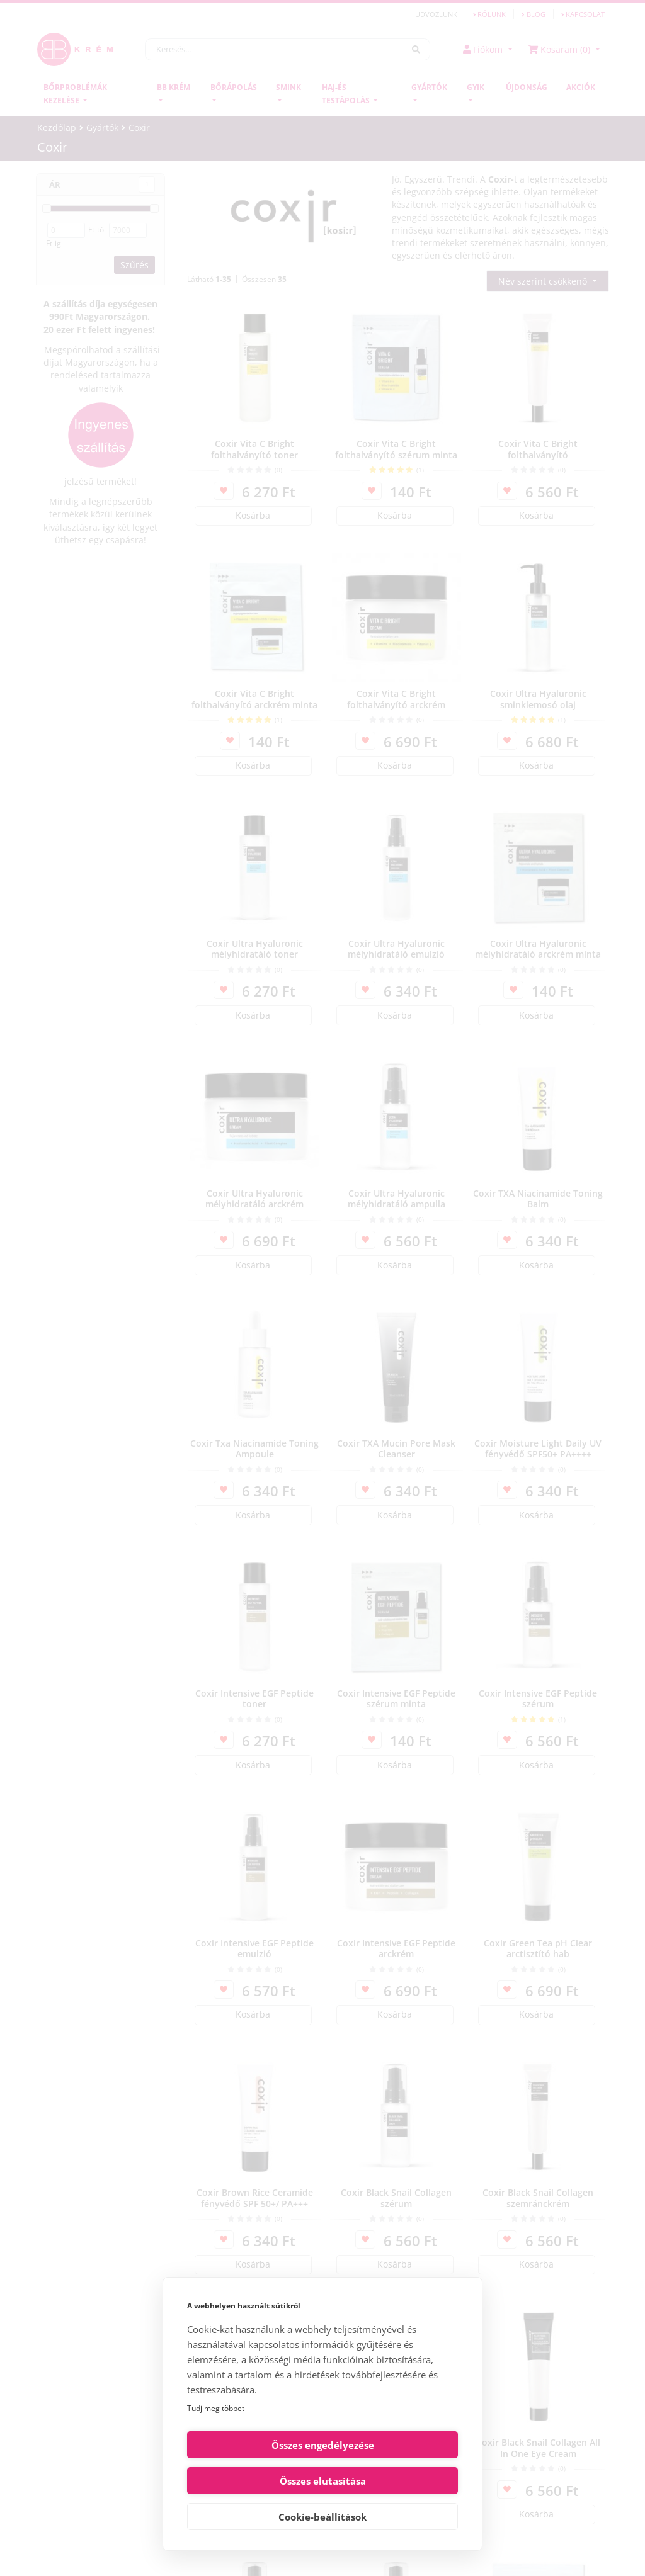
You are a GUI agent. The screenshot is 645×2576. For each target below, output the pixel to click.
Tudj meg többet (215, 2444)
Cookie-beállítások (322, 2517)
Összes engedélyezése (253, 2481)
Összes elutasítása (393, 2481)
